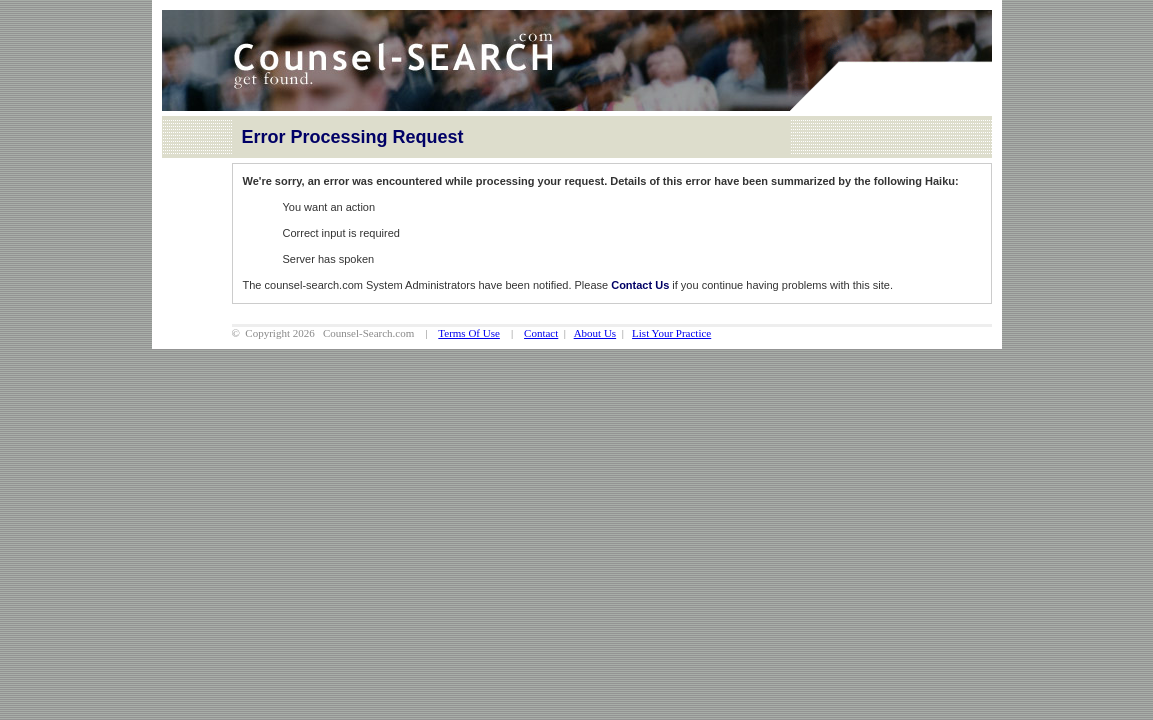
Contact (541, 333)
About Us (595, 333)
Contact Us (640, 285)
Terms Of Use (469, 333)
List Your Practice (671, 333)
